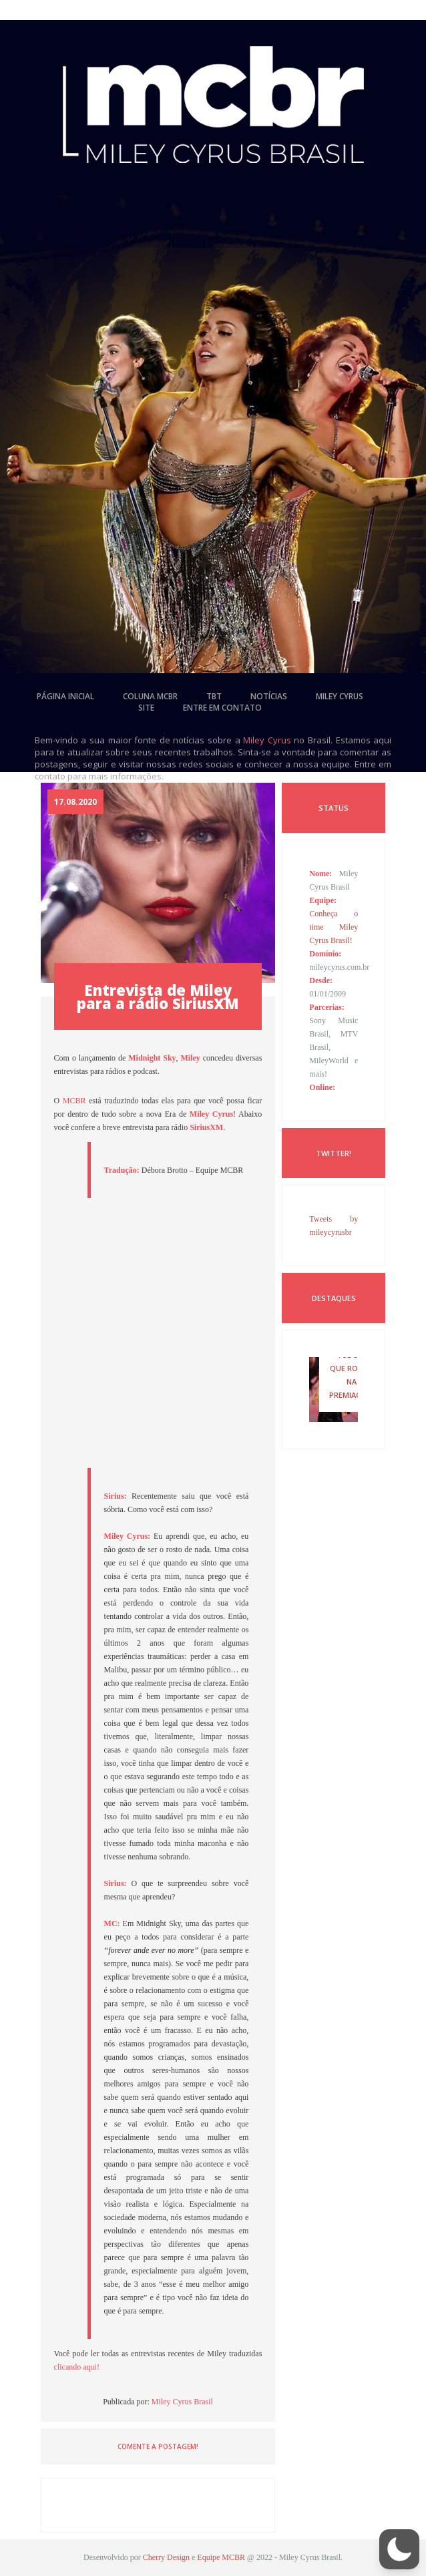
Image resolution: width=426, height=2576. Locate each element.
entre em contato (222, 707)
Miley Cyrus (267, 740)
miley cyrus (339, 696)
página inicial (65, 696)
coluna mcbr (150, 696)
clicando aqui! (76, 2367)
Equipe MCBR (221, 2557)
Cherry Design (166, 2557)
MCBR (74, 1100)
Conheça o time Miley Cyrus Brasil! (333, 927)
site (146, 707)
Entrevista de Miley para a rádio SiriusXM (158, 996)
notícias (268, 696)
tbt (214, 696)
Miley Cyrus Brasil (182, 2401)
